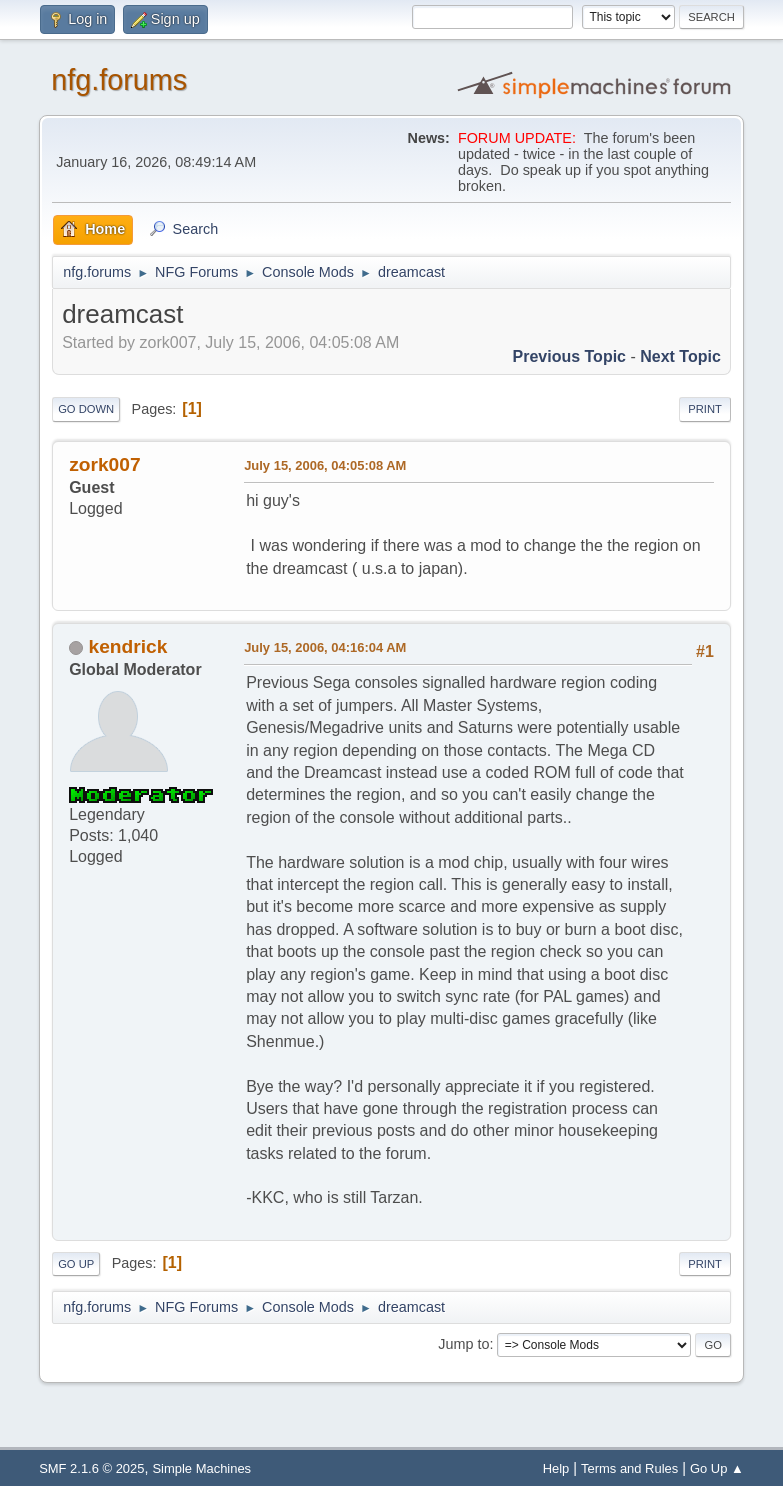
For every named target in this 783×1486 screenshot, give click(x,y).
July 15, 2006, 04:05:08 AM (325, 465)
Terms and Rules (629, 1468)
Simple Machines (201, 1468)
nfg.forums (119, 80)
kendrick (128, 646)
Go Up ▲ (717, 1468)
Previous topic (570, 356)
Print (705, 409)
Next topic (680, 356)
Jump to (463, 1344)
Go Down (86, 409)
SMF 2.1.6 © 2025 (91, 1468)
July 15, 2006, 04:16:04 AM (325, 647)
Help (556, 1468)
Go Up (76, 1264)
